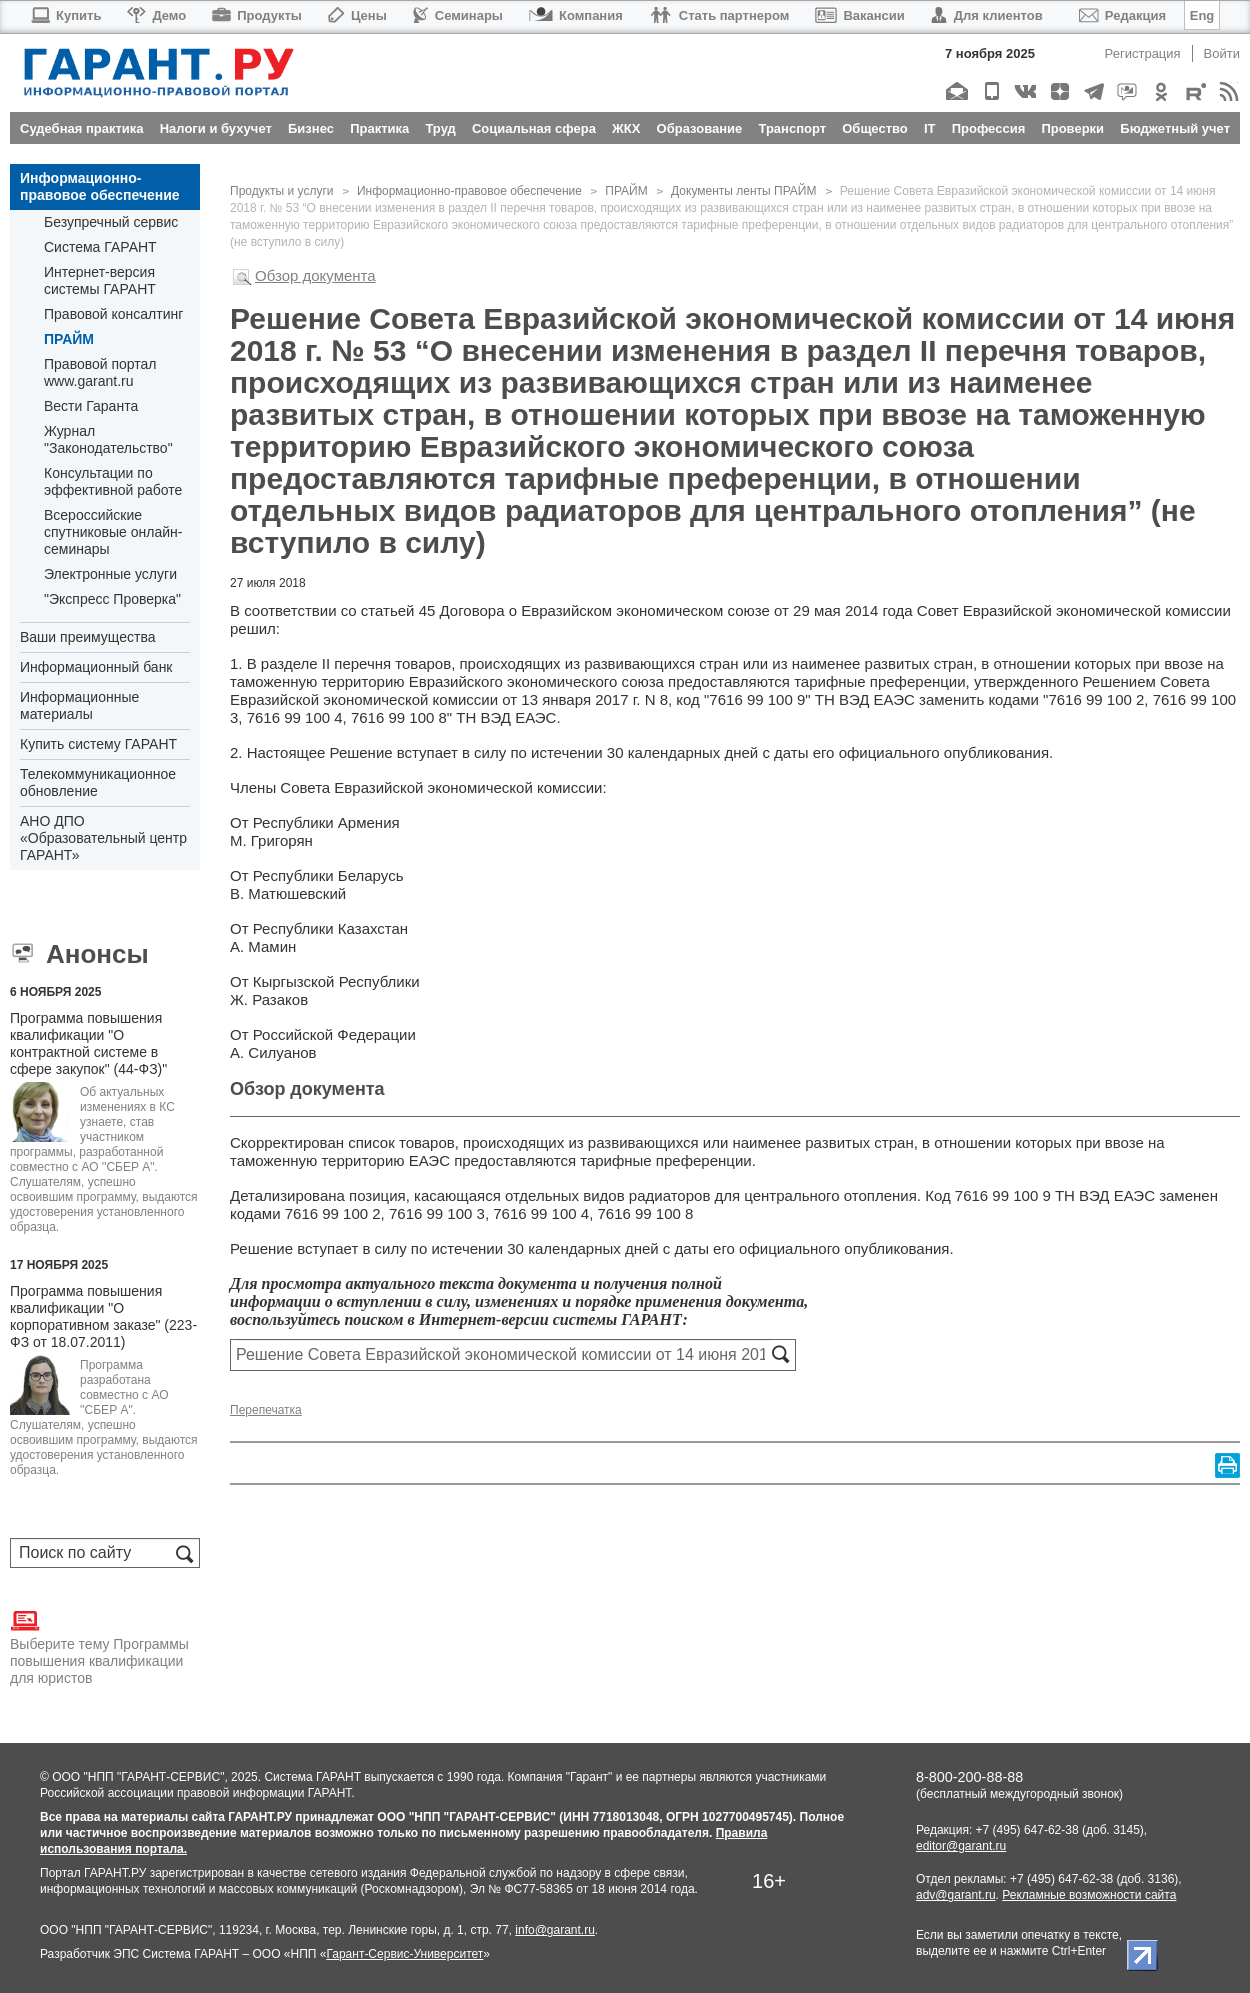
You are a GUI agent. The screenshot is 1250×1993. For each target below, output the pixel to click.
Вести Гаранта (91, 406)
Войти (1222, 53)
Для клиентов (987, 15)
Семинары (458, 15)
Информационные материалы (79, 705)
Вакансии (859, 15)
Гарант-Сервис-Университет (404, 1954)
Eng (1202, 15)
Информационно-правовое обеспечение (100, 186)
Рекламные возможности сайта (1089, 1895)
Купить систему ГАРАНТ (98, 744)
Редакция (1122, 15)
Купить (65, 15)
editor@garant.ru (961, 1846)
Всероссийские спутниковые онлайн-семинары (113, 532)
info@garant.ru (555, 1930)
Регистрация (1143, 53)
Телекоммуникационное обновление (98, 782)
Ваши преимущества (87, 637)
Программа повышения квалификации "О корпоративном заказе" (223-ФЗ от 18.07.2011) (103, 1316)
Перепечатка (266, 1410)
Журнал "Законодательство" (108, 439)
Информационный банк (96, 667)
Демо (156, 15)
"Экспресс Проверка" (112, 599)
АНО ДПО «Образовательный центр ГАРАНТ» (103, 838)
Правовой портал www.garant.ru (100, 372)
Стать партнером (719, 15)
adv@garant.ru (956, 1895)
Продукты (257, 15)
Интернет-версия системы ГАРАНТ (100, 280)
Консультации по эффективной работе (113, 481)
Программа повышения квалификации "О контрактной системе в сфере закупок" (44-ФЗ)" (88, 1043)
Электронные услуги (110, 574)
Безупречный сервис (111, 222)
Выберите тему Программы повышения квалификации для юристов (99, 1646)
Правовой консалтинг (113, 314)
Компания (576, 15)
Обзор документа (315, 275)
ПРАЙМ (69, 339)
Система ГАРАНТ (100, 247)
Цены (357, 15)
